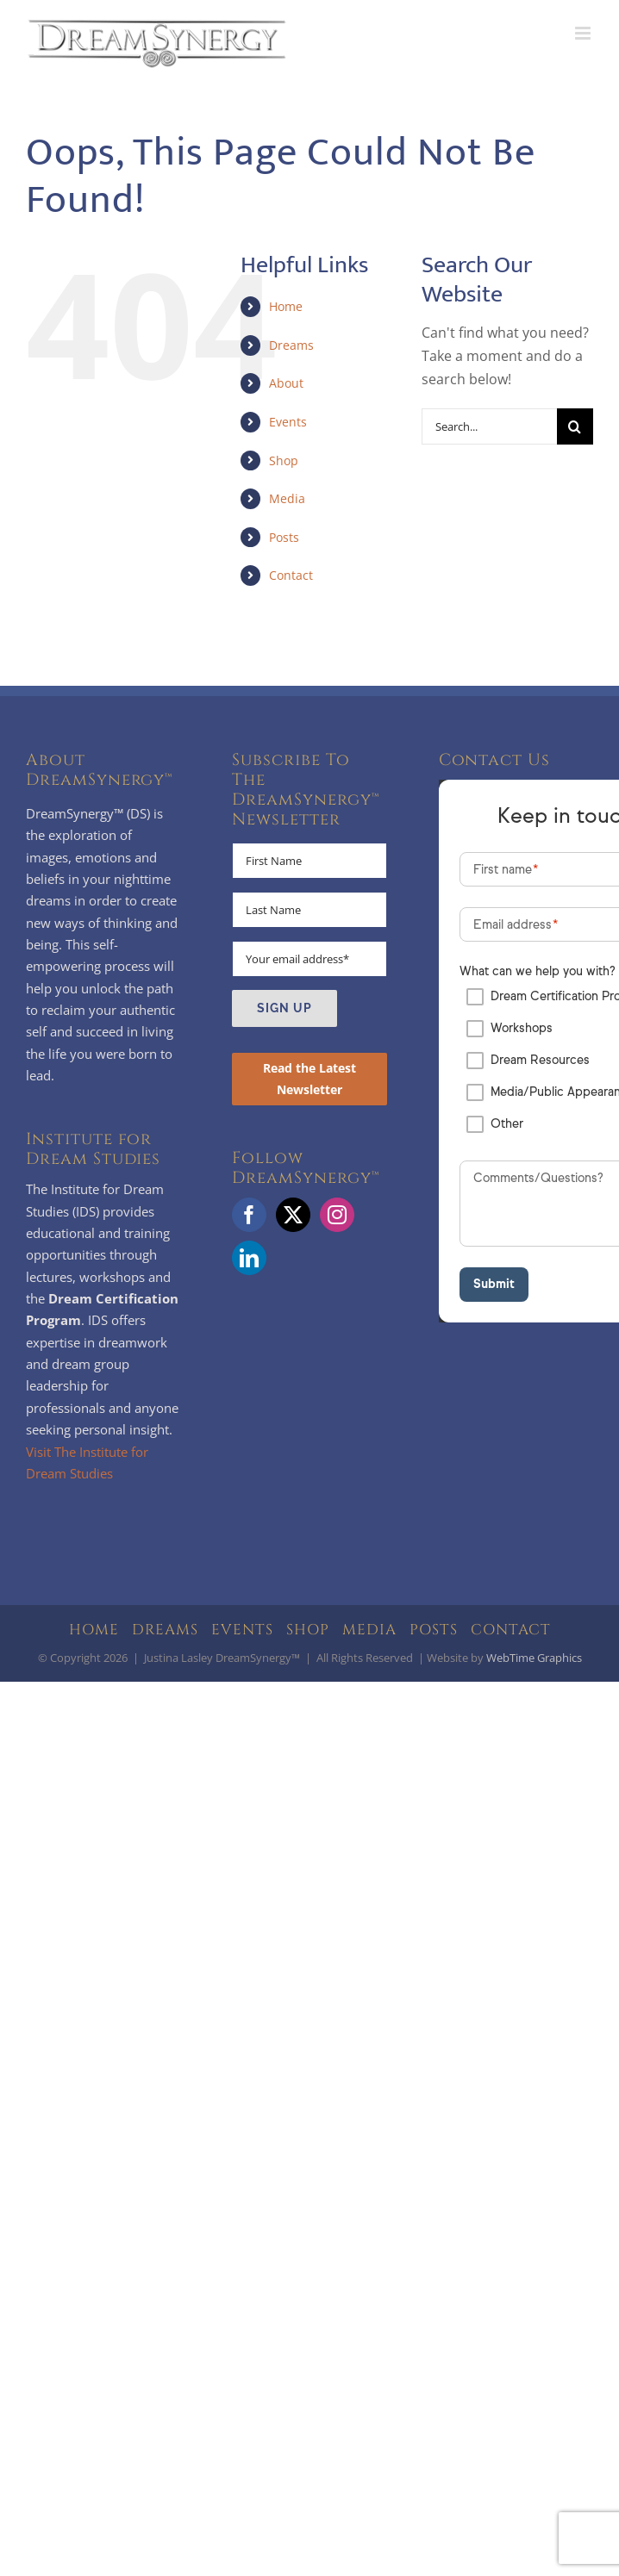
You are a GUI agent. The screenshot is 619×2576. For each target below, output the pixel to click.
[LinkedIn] (249, 1258)
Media (287, 498)
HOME (94, 1630)
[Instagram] (337, 1215)
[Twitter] (293, 1215)
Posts (284, 537)
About (286, 383)
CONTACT (511, 1630)
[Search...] (489, 426)
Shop (283, 460)
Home (286, 306)
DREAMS (165, 1630)
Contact (291, 575)
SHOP (307, 1630)
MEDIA (369, 1630)
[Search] (575, 426)
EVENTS (242, 1630)
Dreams (291, 345)
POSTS (434, 1630)
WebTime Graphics (534, 1657)
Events (288, 422)
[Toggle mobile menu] (584, 33)
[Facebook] (249, 1215)
